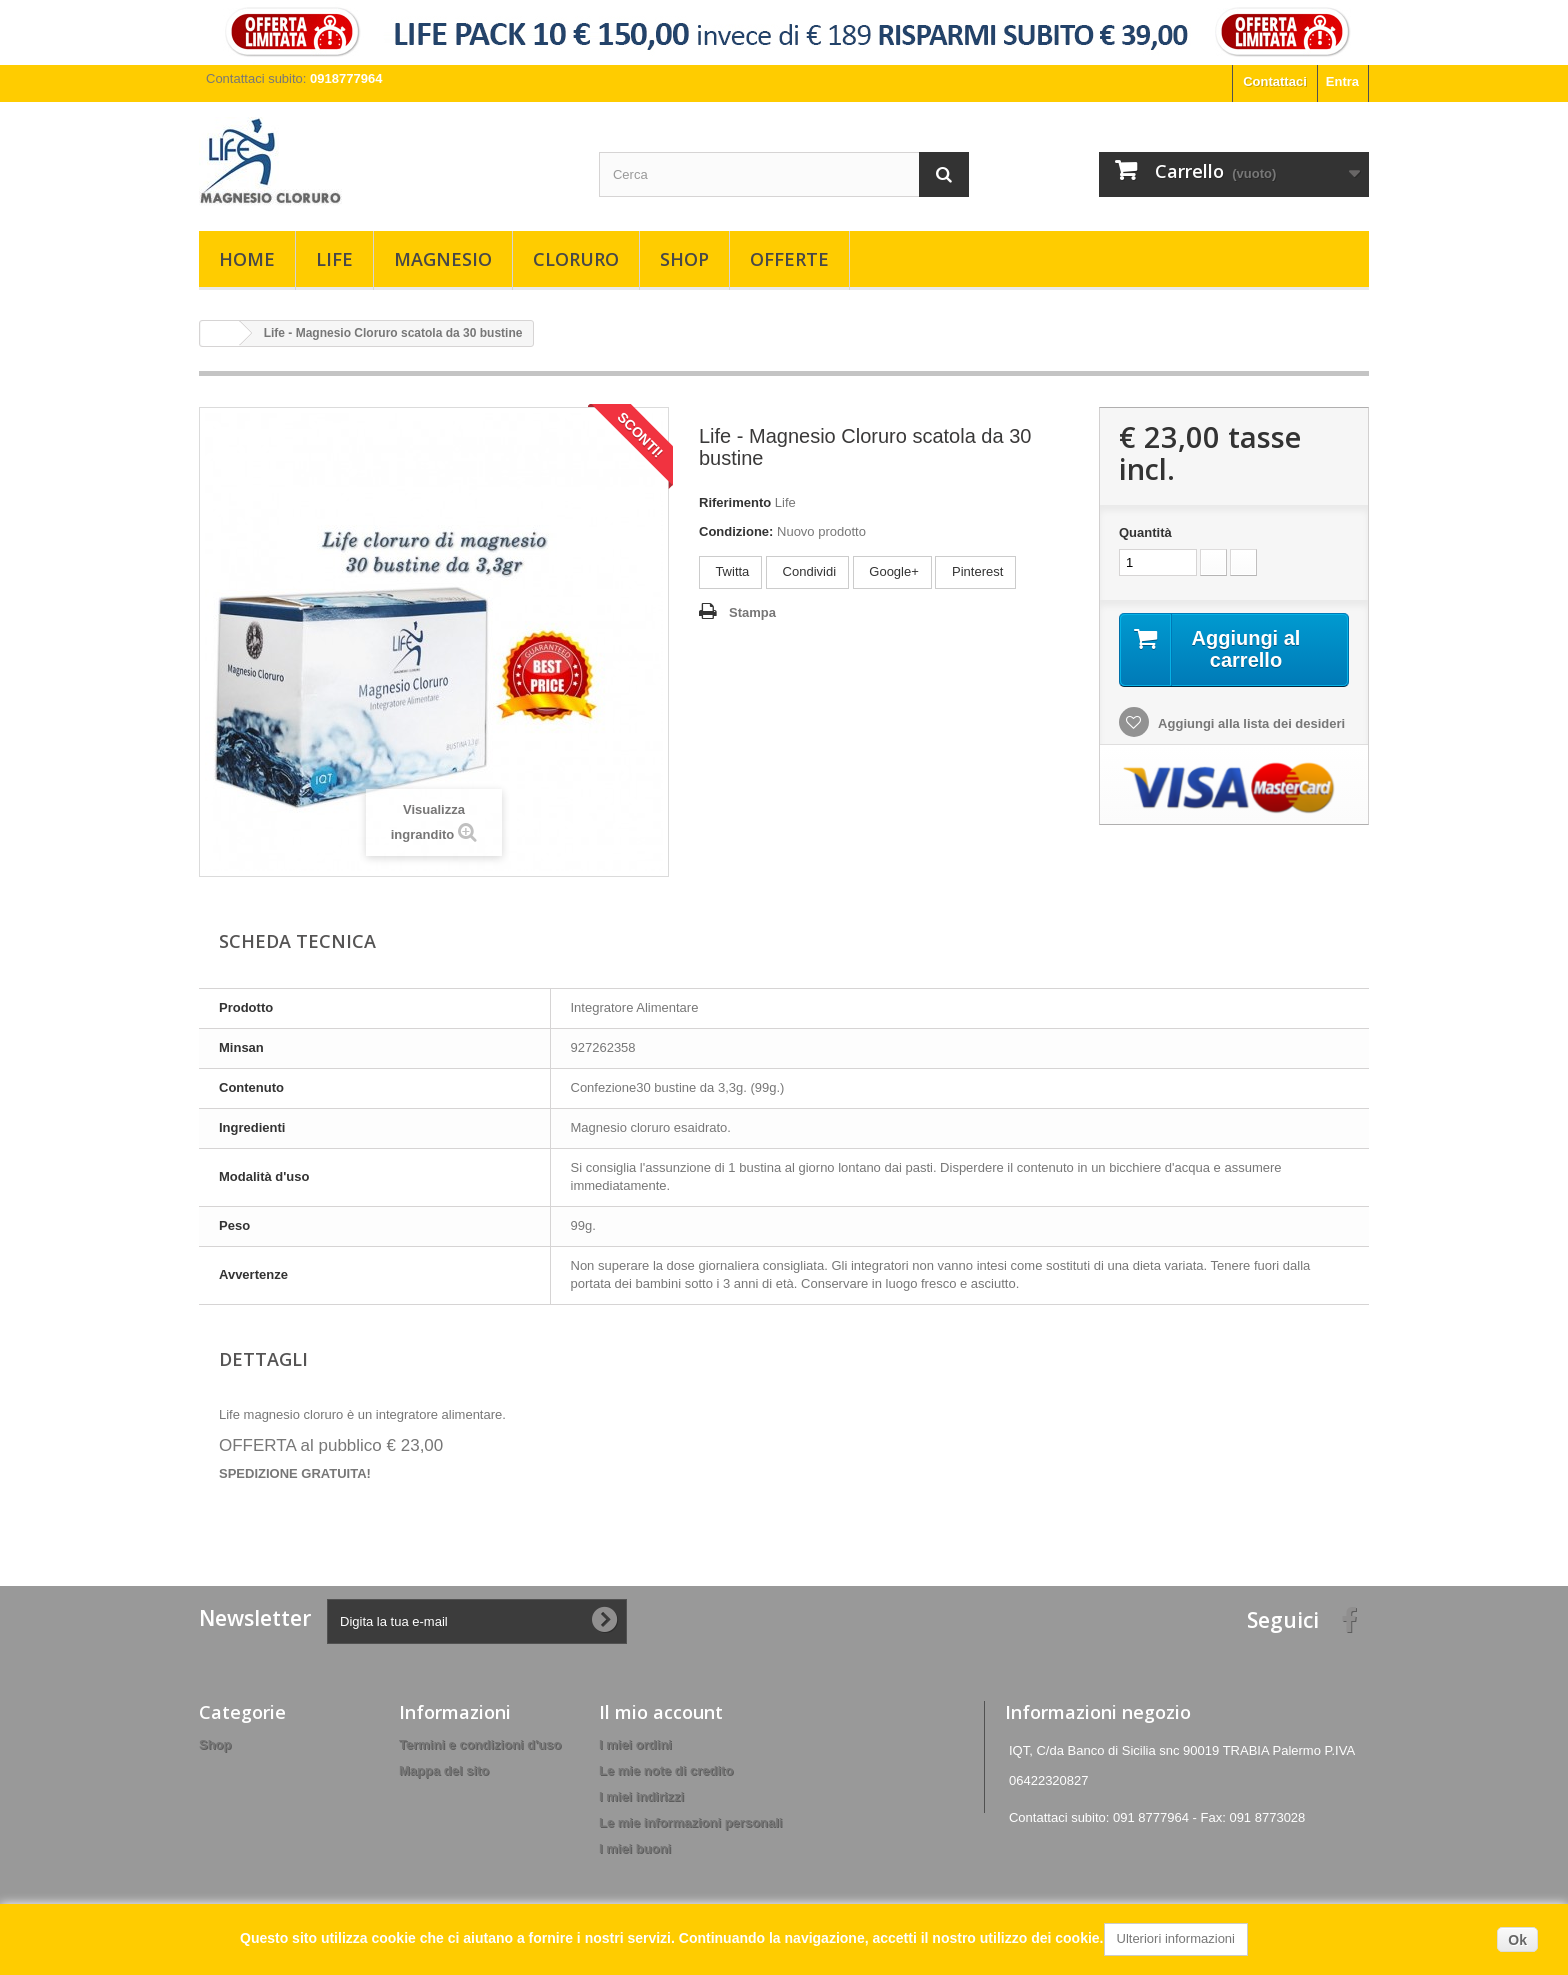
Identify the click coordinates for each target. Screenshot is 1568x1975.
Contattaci (1275, 81)
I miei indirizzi (641, 1796)
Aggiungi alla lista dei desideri (1250, 723)
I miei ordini (635, 1744)
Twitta (730, 571)
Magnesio (443, 259)
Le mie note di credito (666, 1770)
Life (334, 259)
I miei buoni (635, 1848)
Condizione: (736, 531)
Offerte (789, 259)
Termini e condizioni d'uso (480, 1744)
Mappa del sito (444, 1770)
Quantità (1145, 532)
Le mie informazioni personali (690, 1822)
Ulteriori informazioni (1176, 1938)
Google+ (892, 571)
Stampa (752, 612)
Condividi (807, 571)
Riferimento (735, 502)
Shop (684, 259)
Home (247, 259)
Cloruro (576, 259)
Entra (1342, 81)
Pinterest (975, 571)
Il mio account (661, 1712)
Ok (1517, 1940)
